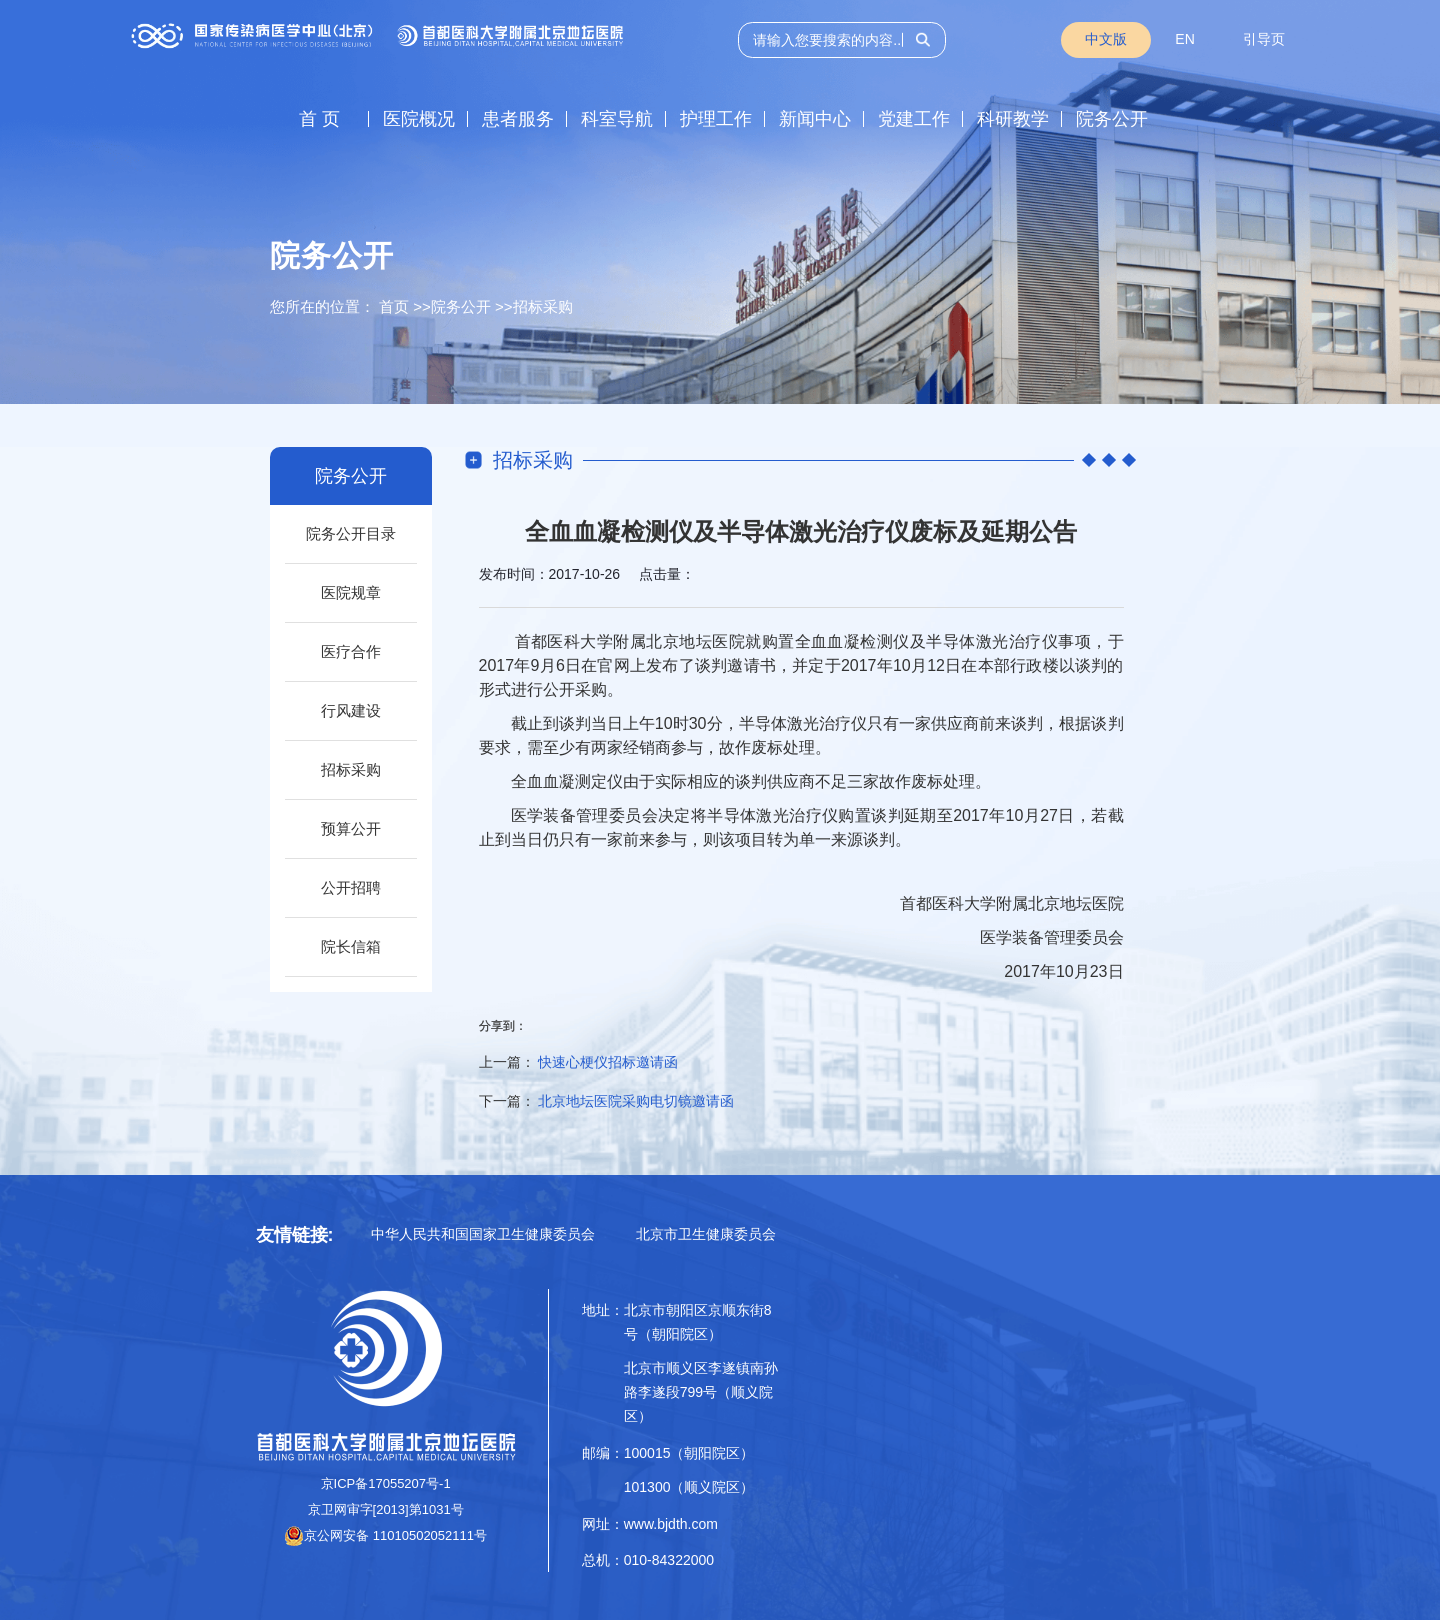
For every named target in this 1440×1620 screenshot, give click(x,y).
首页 (394, 306)
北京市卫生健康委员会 (706, 1234)
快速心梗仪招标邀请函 (608, 1062)
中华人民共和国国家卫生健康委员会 (483, 1234)
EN (1184, 39)
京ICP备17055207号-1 (386, 1483)
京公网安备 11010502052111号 (385, 1535)
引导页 (1264, 39)
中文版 (1106, 39)
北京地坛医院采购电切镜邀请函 (636, 1101)
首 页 (319, 119)
